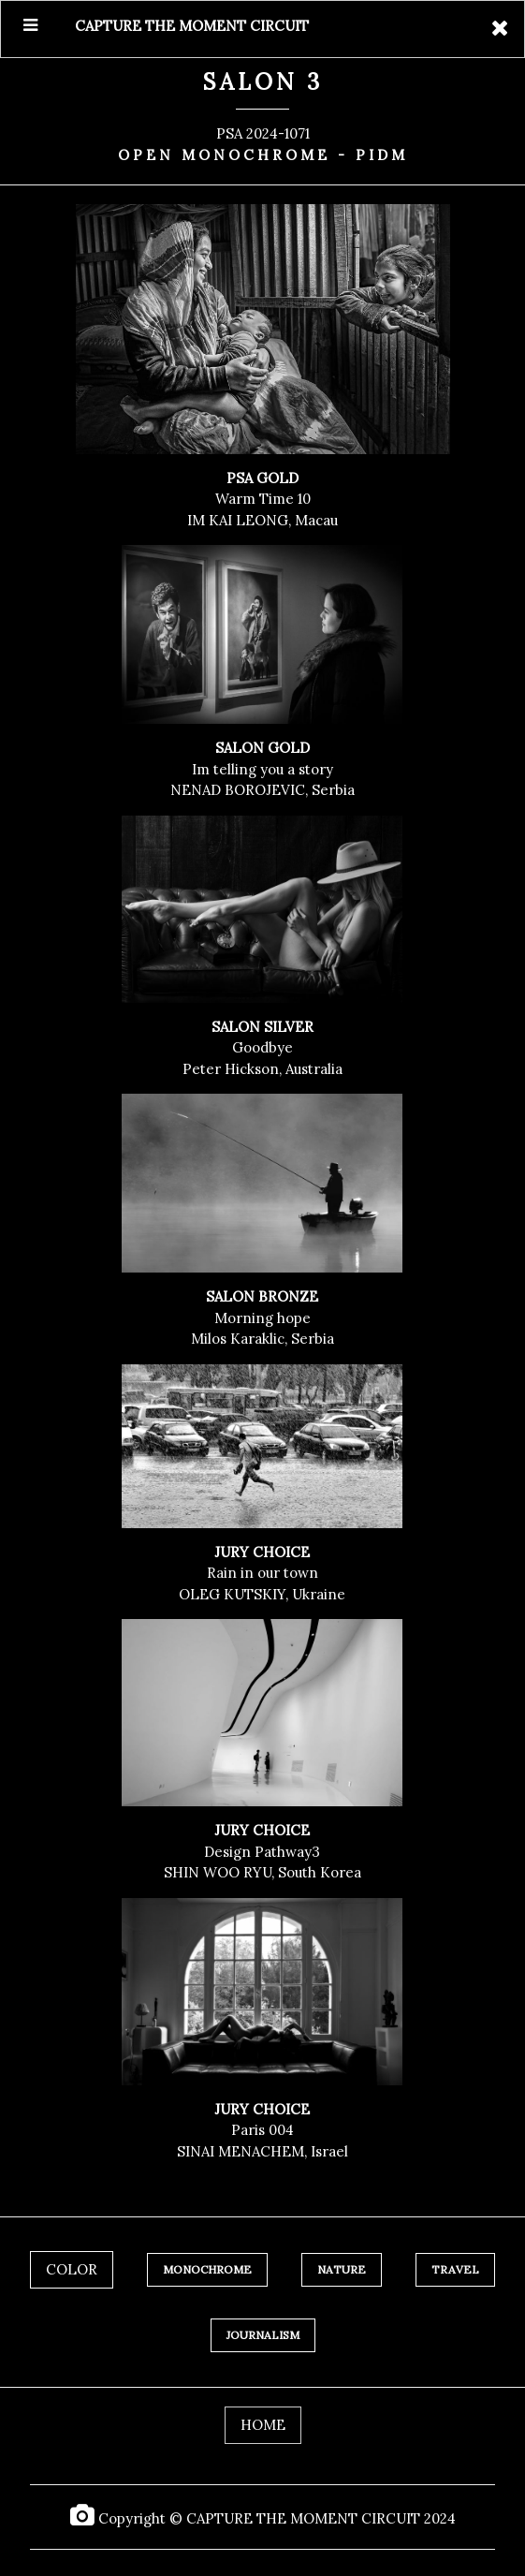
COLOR (71, 2269)
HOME (263, 2425)
